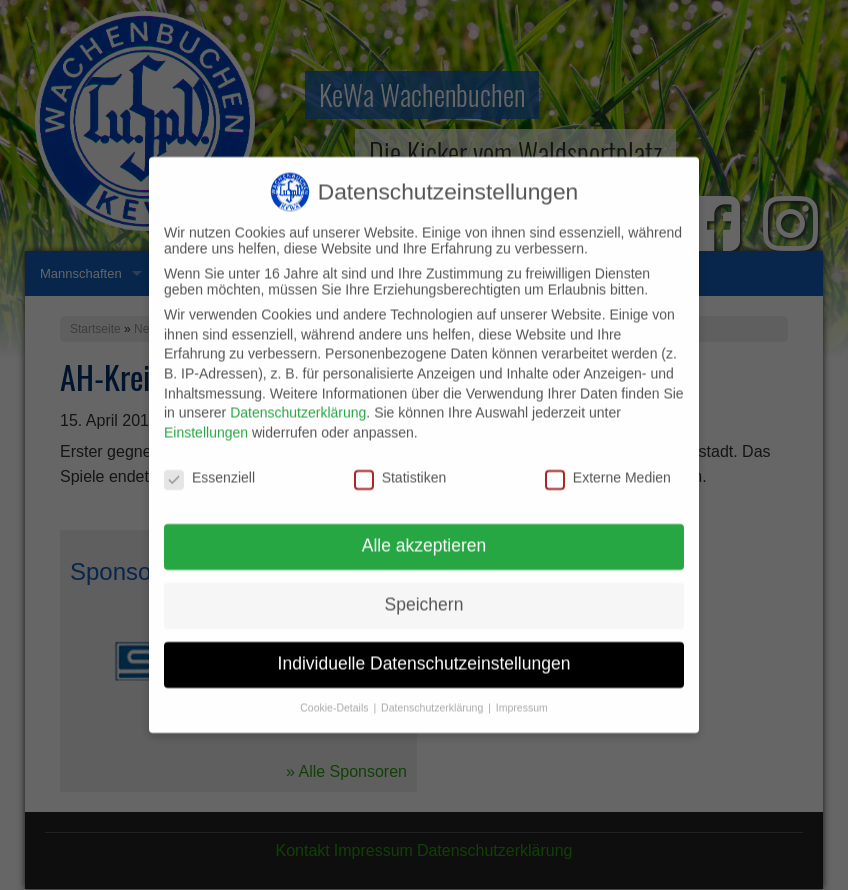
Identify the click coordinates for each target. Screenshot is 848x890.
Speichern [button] (424, 594)
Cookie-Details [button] (335, 696)
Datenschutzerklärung (298, 402)
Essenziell (209, 466)
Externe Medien (608, 466)
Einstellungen (206, 421)
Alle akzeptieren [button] (424, 535)
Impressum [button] (522, 696)
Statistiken (400, 466)
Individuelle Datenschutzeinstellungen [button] (424, 653)
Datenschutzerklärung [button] (433, 696)
